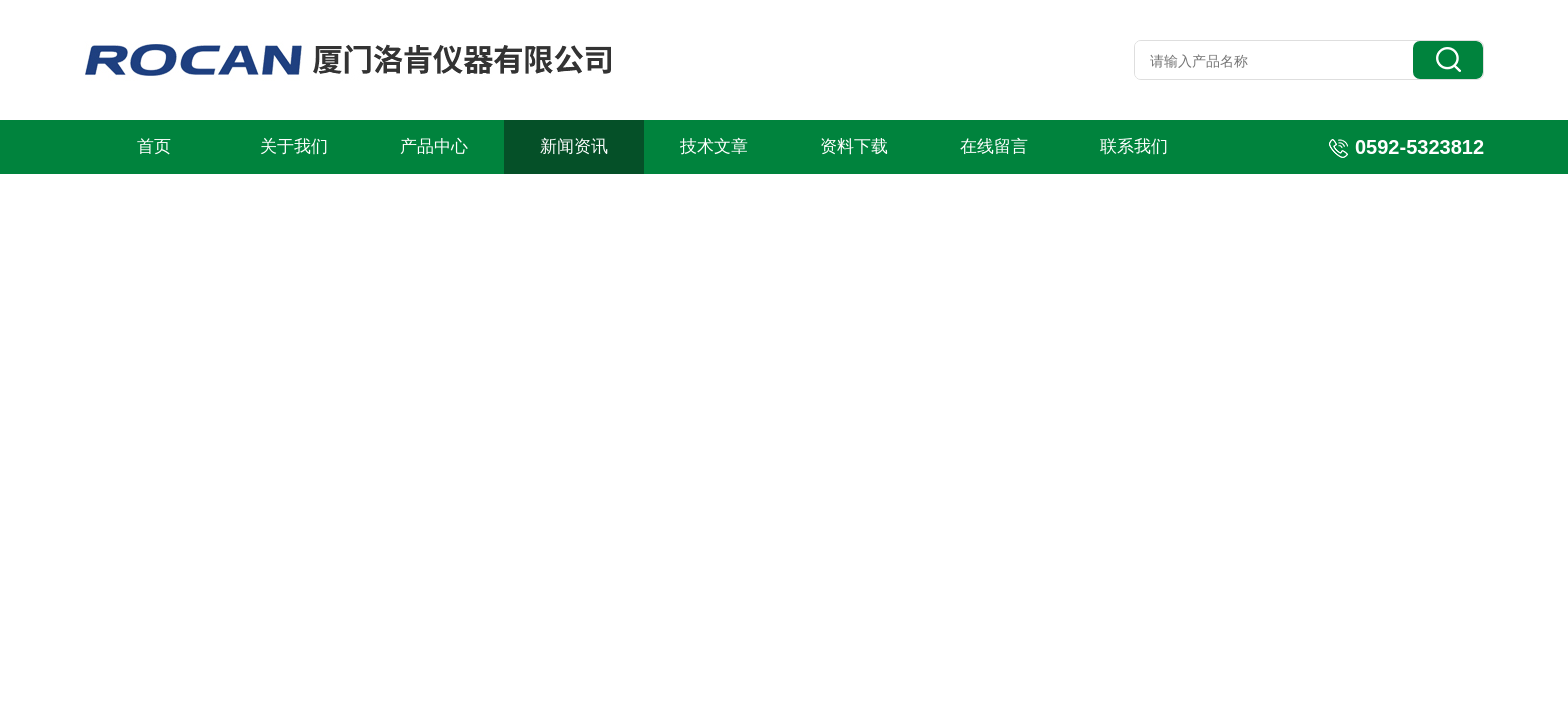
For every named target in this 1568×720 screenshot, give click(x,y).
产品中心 (434, 146)
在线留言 (994, 146)
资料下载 (854, 146)
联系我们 (1134, 146)
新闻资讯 (574, 146)
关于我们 (294, 146)
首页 (154, 146)
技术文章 (714, 146)
